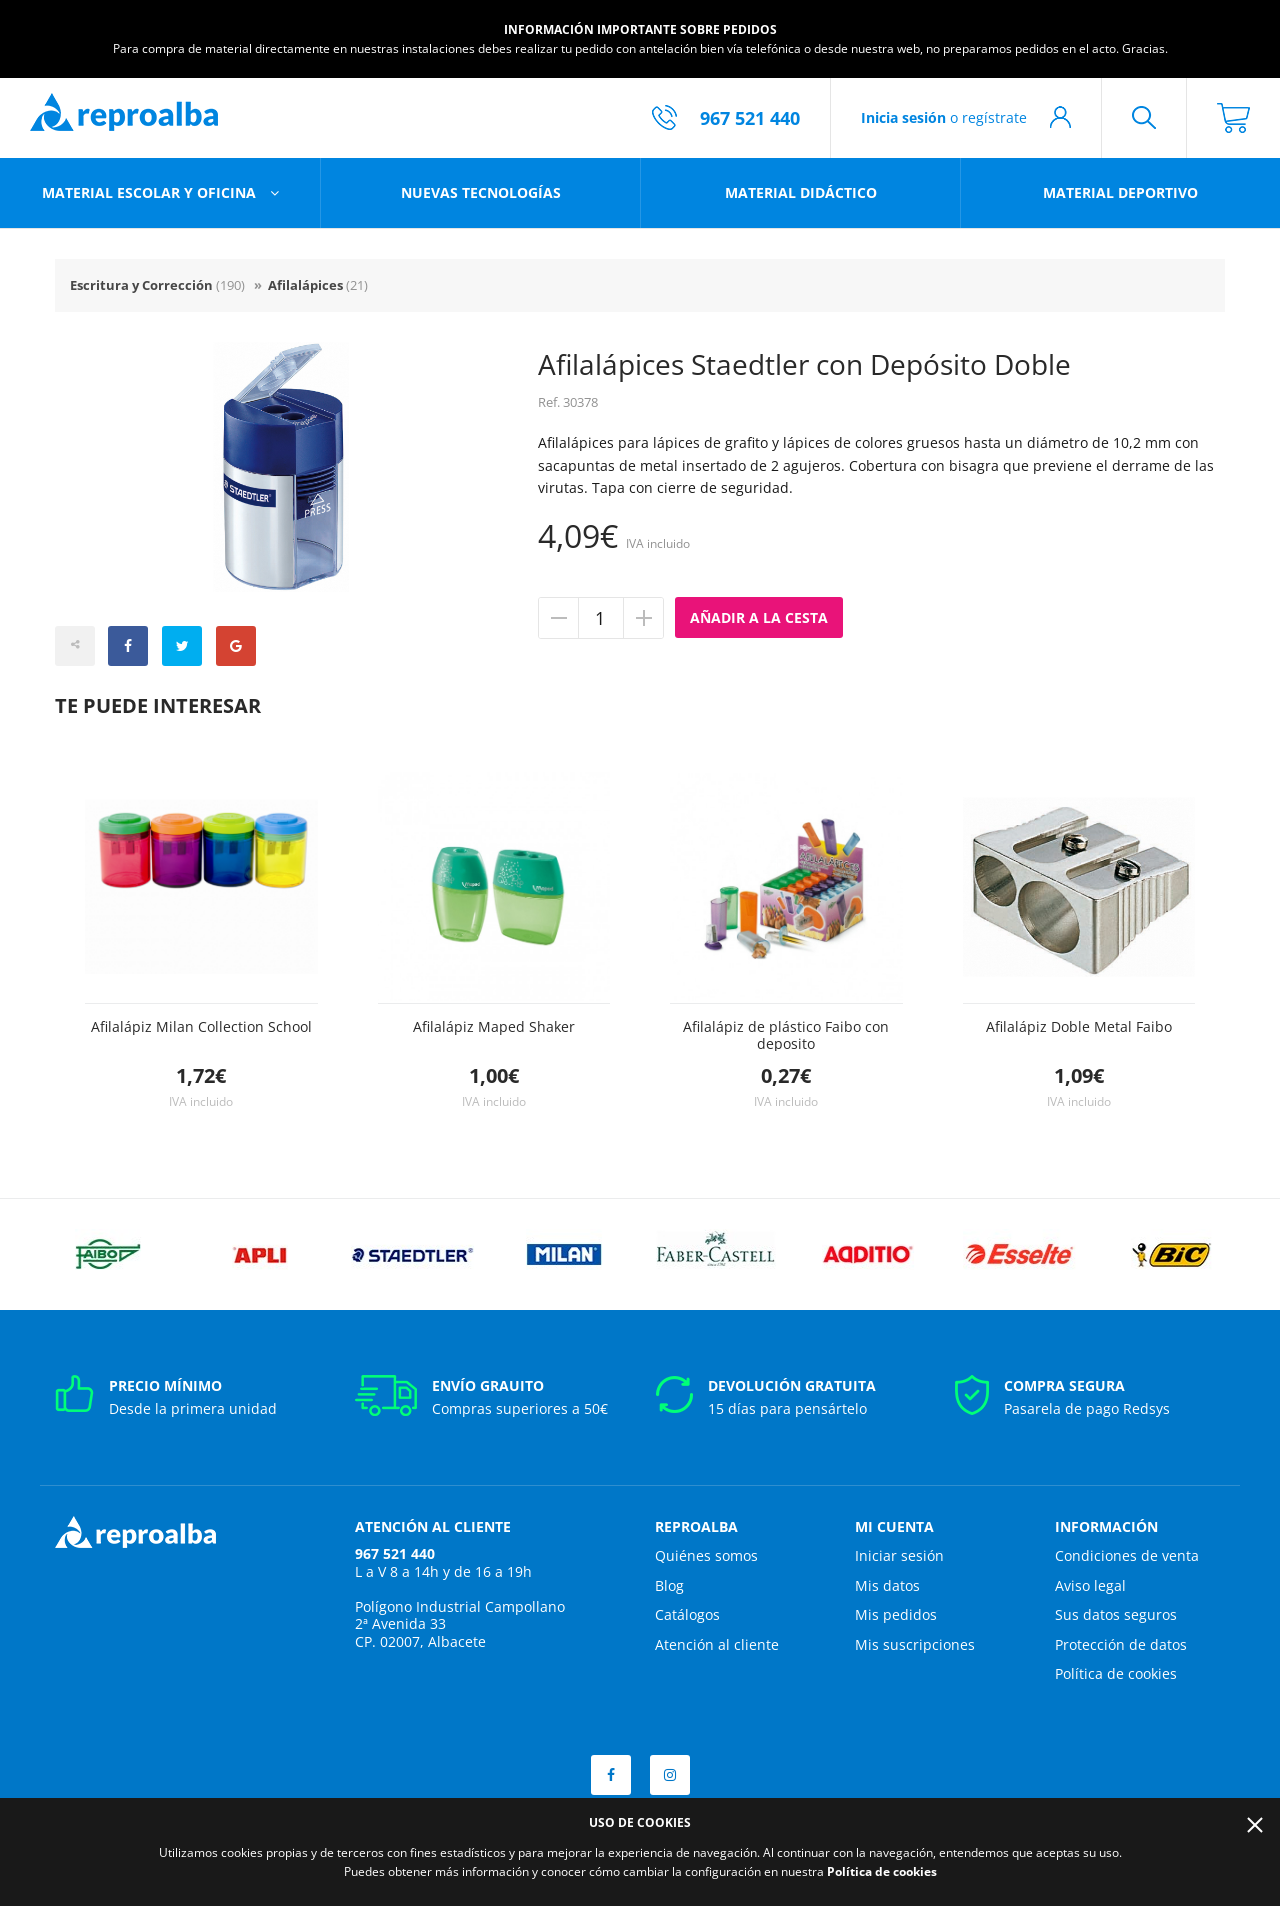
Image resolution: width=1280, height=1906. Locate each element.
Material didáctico (801, 192)
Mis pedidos (896, 1614)
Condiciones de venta (1127, 1555)
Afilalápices (318, 285)
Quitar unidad (559, 618)
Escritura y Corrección (157, 285)
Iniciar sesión (899, 1555)
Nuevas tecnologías (481, 192)
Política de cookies (1116, 1673)
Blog (669, 1585)
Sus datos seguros (1116, 1614)
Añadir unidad (643, 618)
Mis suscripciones (915, 1644)
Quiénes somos (706, 1555)
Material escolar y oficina (151, 192)
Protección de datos (1121, 1644)
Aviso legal (1090, 1585)
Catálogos (687, 1614)
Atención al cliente (717, 1644)
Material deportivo (1120, 192)
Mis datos (887, 1585)
